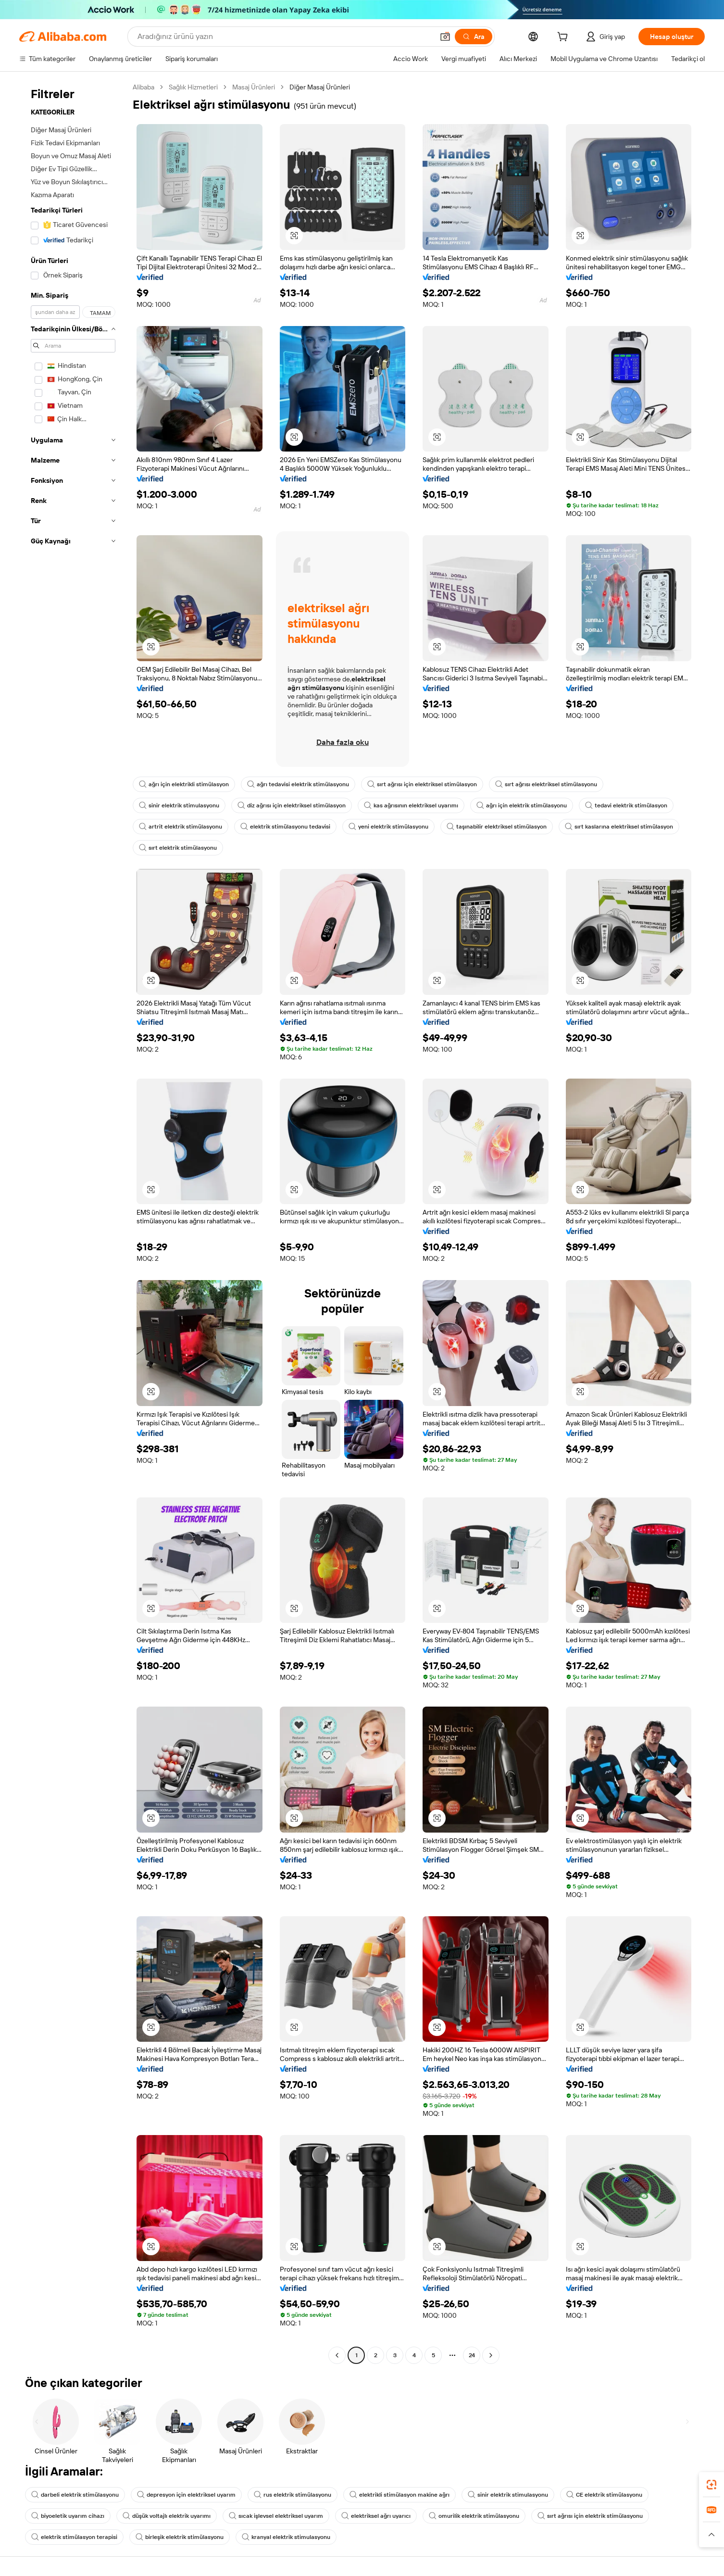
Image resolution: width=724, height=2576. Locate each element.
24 (472, 2355)
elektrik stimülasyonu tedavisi (285, 826)
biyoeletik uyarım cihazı (67, 2516)
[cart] (564, 38)
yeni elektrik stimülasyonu (388, 826)
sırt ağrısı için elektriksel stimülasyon (422, 784)
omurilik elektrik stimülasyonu (474, 2516)
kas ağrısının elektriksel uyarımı (411, 805)
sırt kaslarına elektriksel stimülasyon (619, 826)
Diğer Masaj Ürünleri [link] (319, 87)
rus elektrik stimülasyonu (292, 2495)
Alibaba (143, 87)
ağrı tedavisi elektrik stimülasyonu (298, 784)
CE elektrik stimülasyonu (604, 2495)
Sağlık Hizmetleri (193, 87)
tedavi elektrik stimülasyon (626, 805)
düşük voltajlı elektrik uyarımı (167, 2516)
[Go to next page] (490, 2355)
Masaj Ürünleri (253, 87)
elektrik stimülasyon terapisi (74, 2537)
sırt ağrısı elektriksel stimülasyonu (546, 784)
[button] (445, 36)
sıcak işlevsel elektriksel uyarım (276, 2516)
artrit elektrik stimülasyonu (180, 826)
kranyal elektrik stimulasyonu (286, 2537)
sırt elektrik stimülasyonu (178, 848)
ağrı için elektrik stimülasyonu (521, 805)
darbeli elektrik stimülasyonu (75, 2495)
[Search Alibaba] (284, 36)
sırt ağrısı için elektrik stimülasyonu (590, 2516)
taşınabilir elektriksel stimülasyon (497, 826)
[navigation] (73, 1222)
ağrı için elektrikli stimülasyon (184, 784)
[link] (711, 2484)
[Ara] (473, 36)
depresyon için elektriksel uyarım (186, 2495)
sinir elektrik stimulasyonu (179, 805)
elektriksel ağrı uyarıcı (376, 2516)
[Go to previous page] (337, 2355)
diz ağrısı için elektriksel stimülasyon (291, 805)
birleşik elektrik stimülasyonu (180, 2537)
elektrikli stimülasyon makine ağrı (399, 2495)
